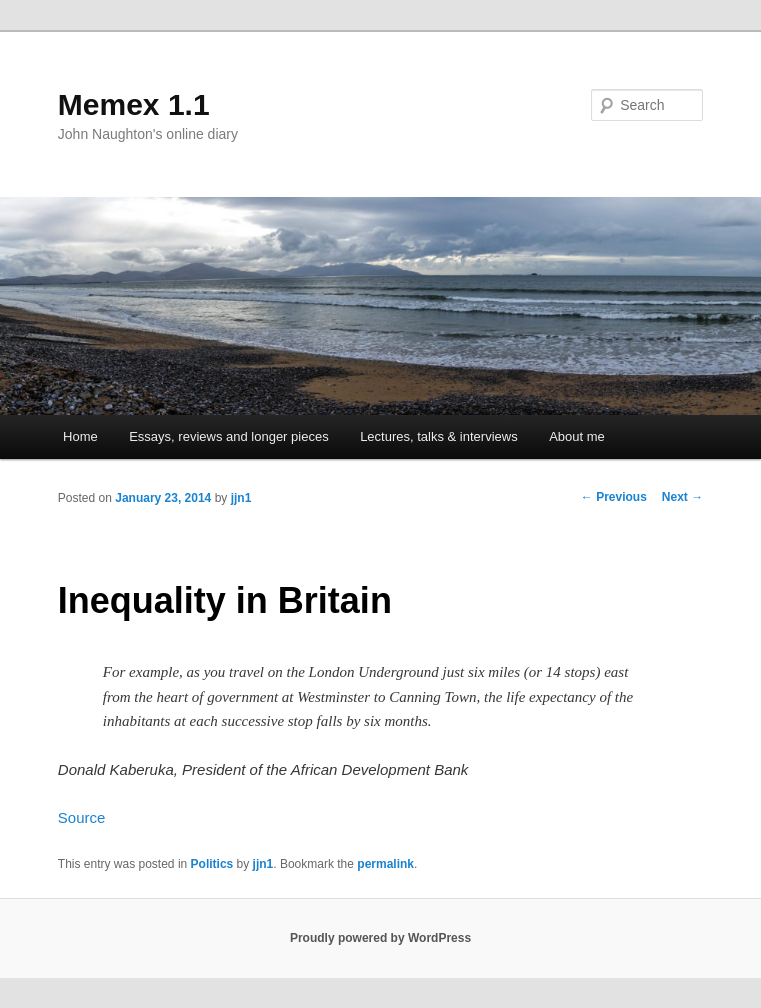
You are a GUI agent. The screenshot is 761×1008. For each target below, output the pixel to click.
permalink (385, 864)
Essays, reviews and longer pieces (228, 436)
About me (577, 436)
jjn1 (241, 498)
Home (80, 436)
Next (682, 497)
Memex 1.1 (134, 104)
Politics (212, 864)
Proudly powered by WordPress (380, 938)
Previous (614, 497)
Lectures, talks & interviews (439, 436)
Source (82, 817)
